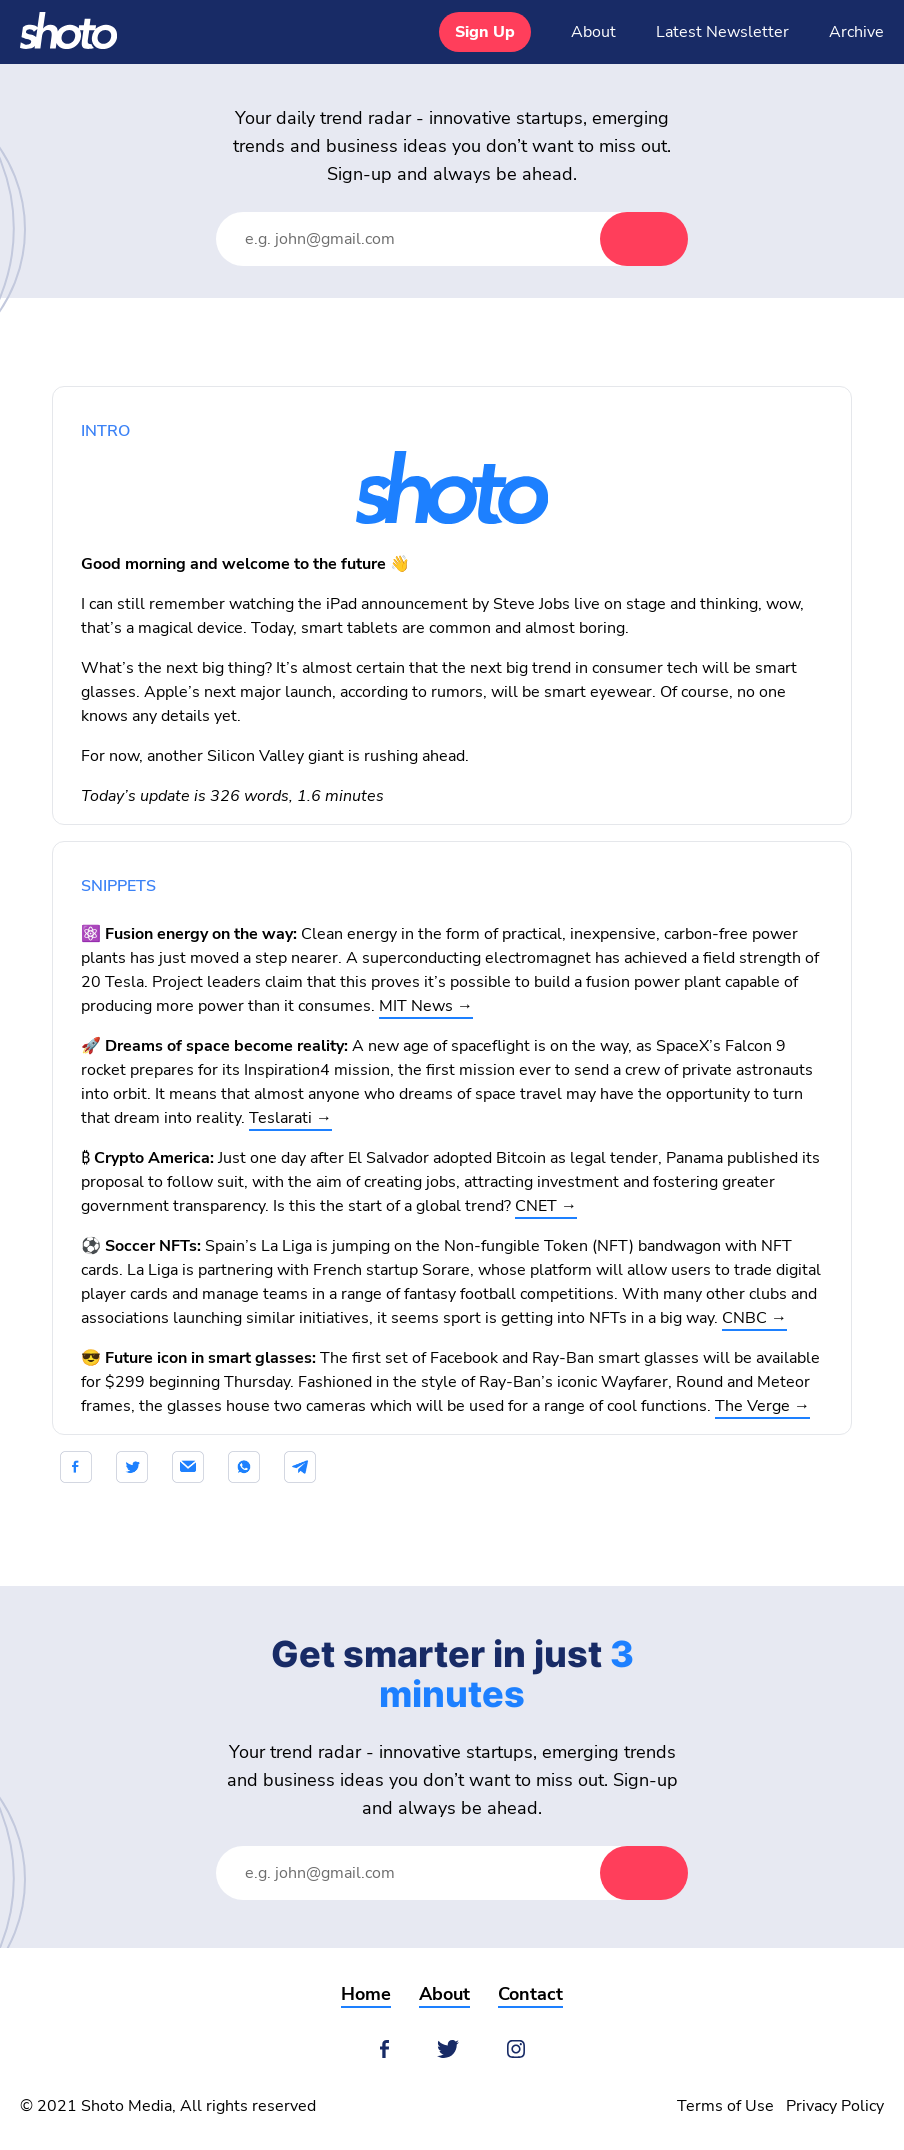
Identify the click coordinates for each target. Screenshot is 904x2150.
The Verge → (762, 1406)
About (593, 32)
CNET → (546, 1206)
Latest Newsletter (722, 32)
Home (366, 1994)
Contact (530, 1994)
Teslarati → (290, 1118)
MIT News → (426, 1006)
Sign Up (485, 32)
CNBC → (754, 1318)
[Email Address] (428, 239)
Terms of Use (725, 2106)
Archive (856, 32)
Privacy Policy (835, 2106)
